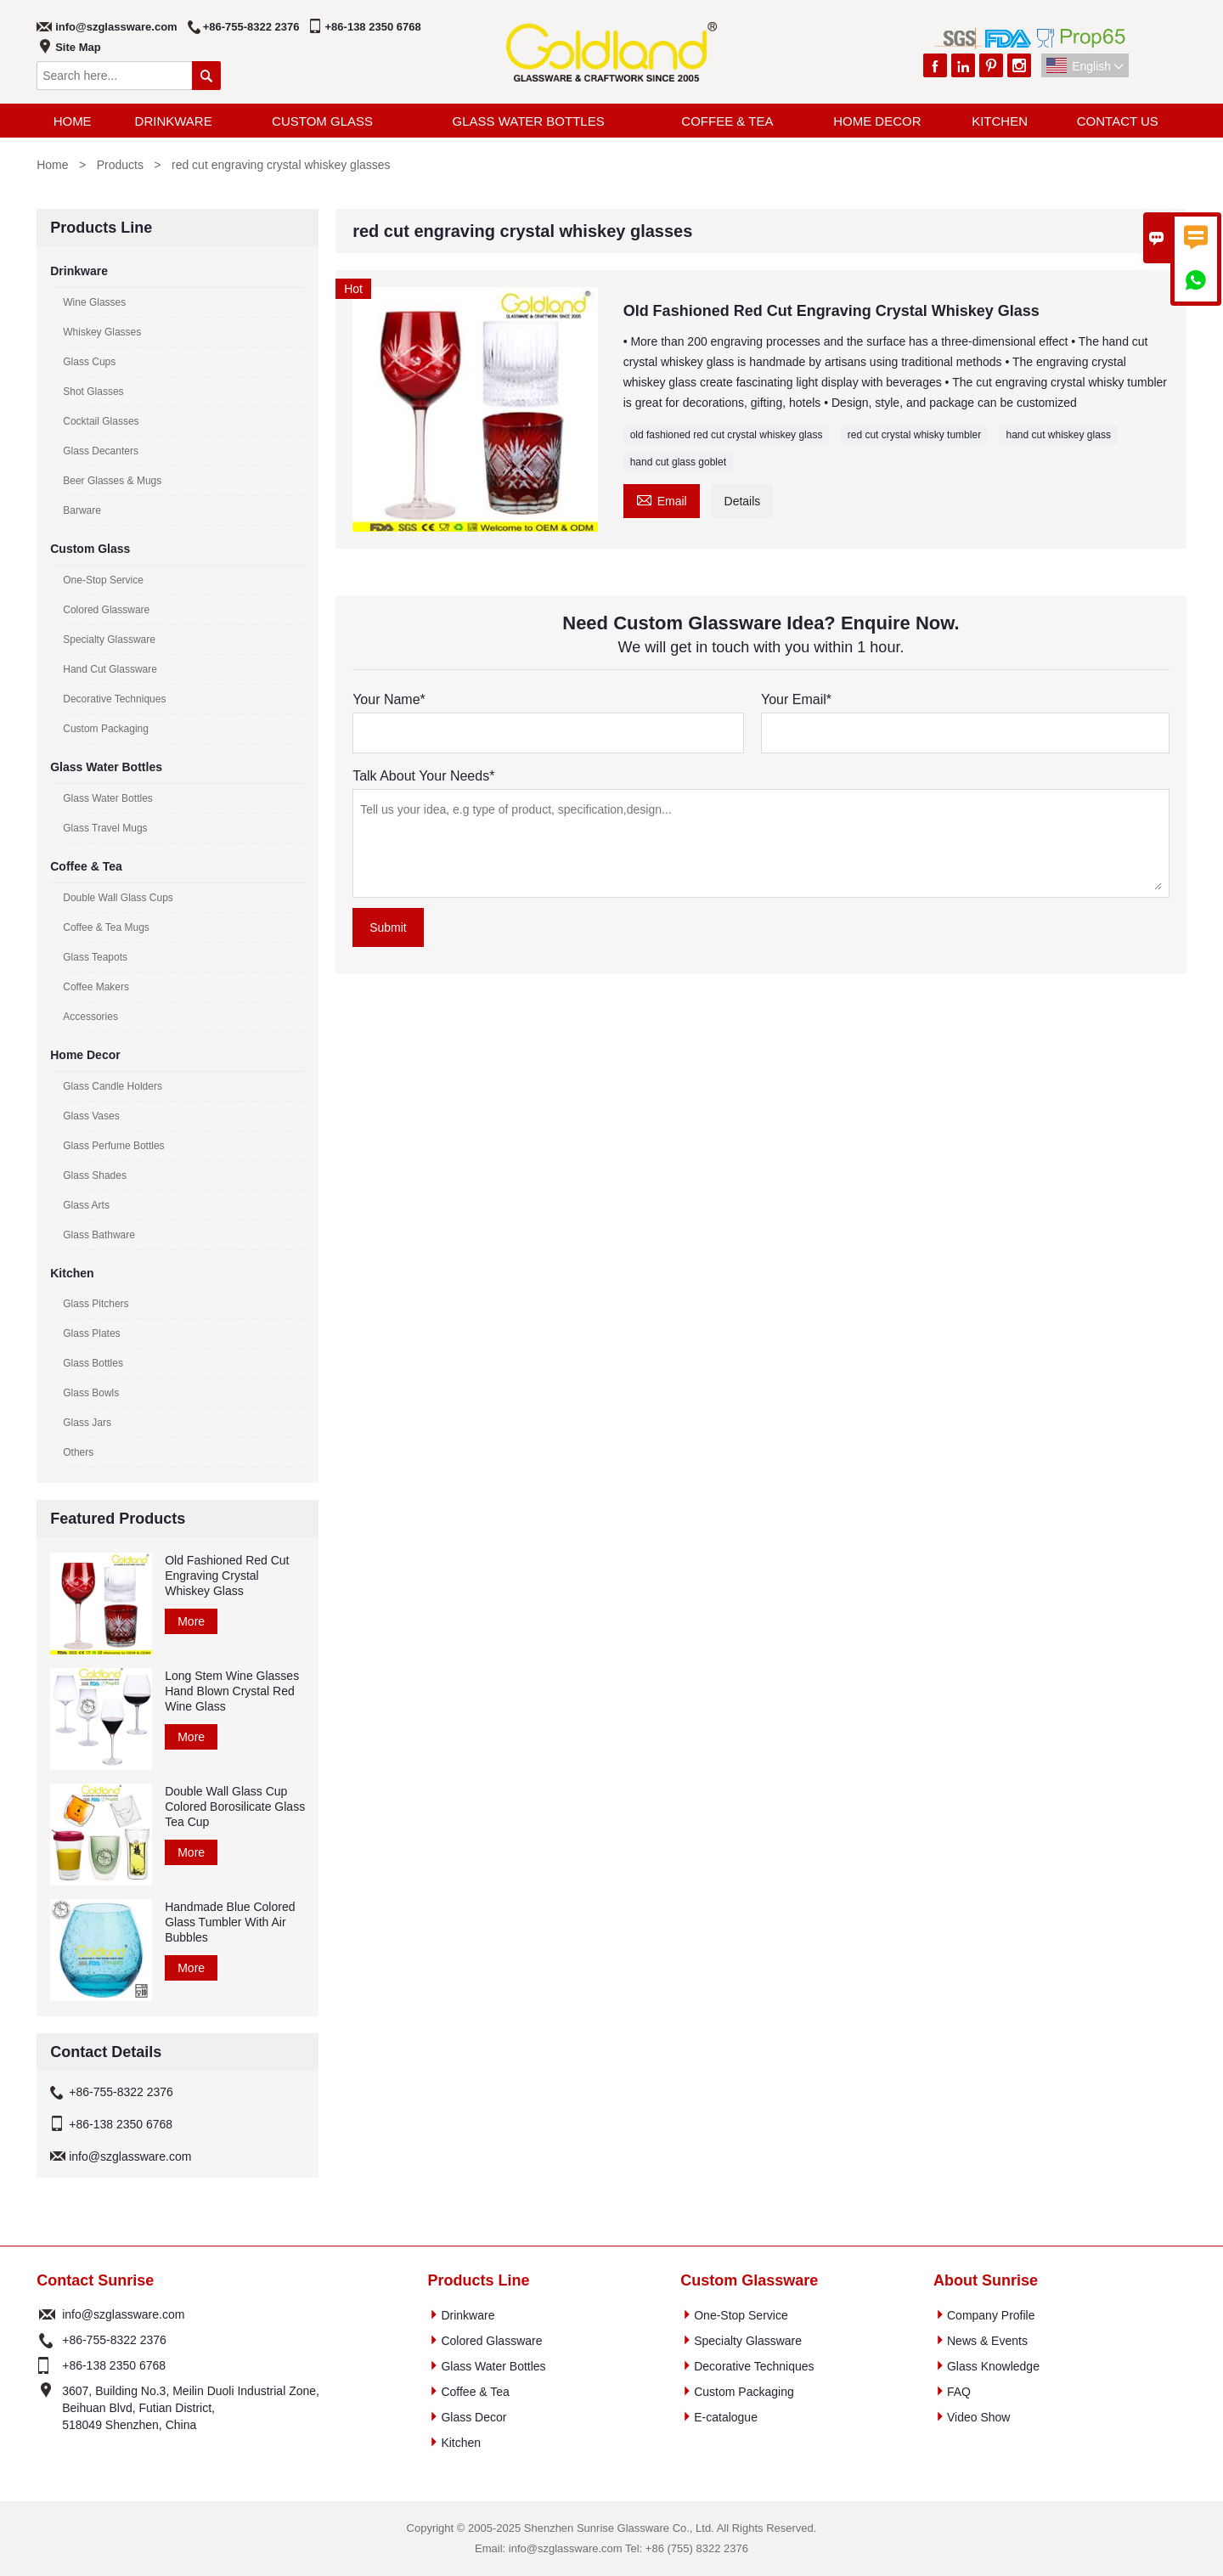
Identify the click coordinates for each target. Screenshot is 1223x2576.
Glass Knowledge (993, 2366)
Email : (47, 2314)
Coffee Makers (96, 987)
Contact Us (1117, 121)
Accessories (90, 1017)
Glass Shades (95, 1175)
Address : (47, 2407)
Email (661, 499)
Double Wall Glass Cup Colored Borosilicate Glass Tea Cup (235, 1806)
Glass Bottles (93, 1363)
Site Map (77, 47)
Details (742, 501)
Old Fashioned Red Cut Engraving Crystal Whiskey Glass (227, 1575)
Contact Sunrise (95, 2280)
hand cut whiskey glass (1058, 435)
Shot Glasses (93, 391)
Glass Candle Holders (112, 1086)
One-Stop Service (103, 580)
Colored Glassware (106, 610)
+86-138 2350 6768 (373, 26)
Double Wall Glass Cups (118, 898)
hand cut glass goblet (678, 462)
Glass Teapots (95, 957)
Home (73, 121)
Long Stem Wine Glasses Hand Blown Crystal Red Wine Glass (232, 1691)
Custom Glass (322, 121)
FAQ (959, 2391)
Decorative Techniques (114, 699)
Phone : (47, 2339)
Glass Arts (86, 1205)
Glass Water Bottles (529, 121)
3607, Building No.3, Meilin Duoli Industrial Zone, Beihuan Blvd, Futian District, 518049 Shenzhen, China (190, 2408)
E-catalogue (726, 2417)
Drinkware (173, 121)
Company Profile (991, 2315)
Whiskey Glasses (102, 332)
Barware (82, 510)
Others (78, 1452)
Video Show (978, 2417)
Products (120, 165)
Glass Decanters (100, 451)
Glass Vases (91, 1116)
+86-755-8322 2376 (251, 26)
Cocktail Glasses (100, 421)
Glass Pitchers (95, 1304)
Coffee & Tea (727, 121)
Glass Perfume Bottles (113, 1146)
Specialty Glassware (109, 639)
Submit (388, 927)
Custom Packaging (106, 729)
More (191, 1621)
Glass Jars (87, 1423)
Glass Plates (91, 1333)
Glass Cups (89, 362)
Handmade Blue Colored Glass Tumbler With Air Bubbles (230, 1922)
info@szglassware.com (116, 26)
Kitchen (1000, 121)
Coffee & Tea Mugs (106, 927)
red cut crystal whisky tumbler (914, 435)
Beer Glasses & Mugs (112, 481)
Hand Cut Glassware (110, 669)
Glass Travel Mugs (105, 828)
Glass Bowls (91, 1393)
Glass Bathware (99, 1235)
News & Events (987, 2341)
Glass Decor (473, 2417)
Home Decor (877, 121)
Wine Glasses (94, 302)
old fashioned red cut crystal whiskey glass (726, 435)
